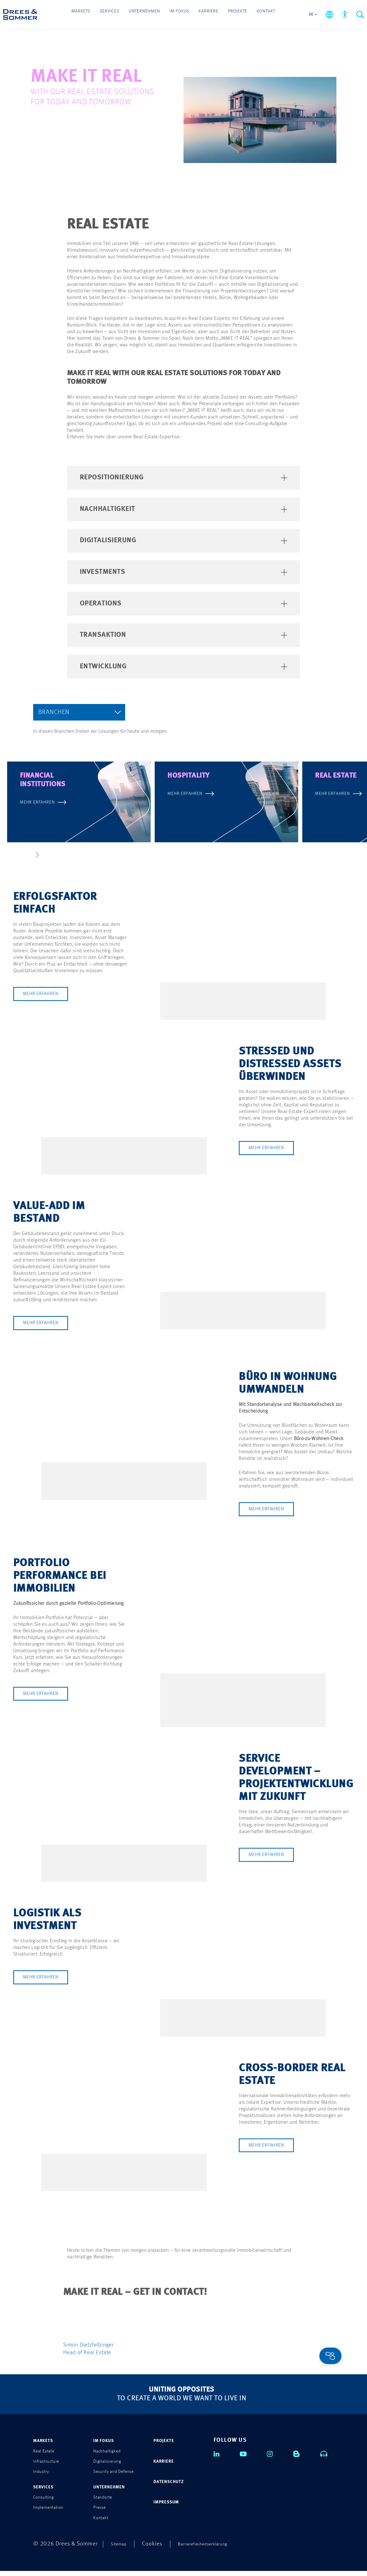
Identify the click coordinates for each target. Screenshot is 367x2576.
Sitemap (121, 2539)
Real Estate (47, 2443)
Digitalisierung (183, 540)
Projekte (226, 13)
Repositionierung (183, 477)
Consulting (46, 2491)
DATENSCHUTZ (173, 2474)
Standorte (105, 2491)
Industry (43, 2465)
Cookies (157, 2539)
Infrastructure (50, 2454)
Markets (96, 13)
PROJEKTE (166, 2433)
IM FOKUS (106, 2433)
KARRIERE (167, 2454)
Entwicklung (183, 666)
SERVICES (46, 2481)
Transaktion (183, 635)
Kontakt (250, 13)
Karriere (202, 13)
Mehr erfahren (43, 994)
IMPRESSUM (170, 2495)
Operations (183, 603)
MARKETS (46, 2433)
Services (120, 13)
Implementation (53, 2502)
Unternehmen (149, 13)
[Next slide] (39, 855)
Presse (101, 2502)
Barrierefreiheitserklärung (215, 2539)
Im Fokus (178, 13)
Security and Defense (120, 2465)
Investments (183, 572)
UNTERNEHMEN (114, 2481)
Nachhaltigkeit (183, 509)
